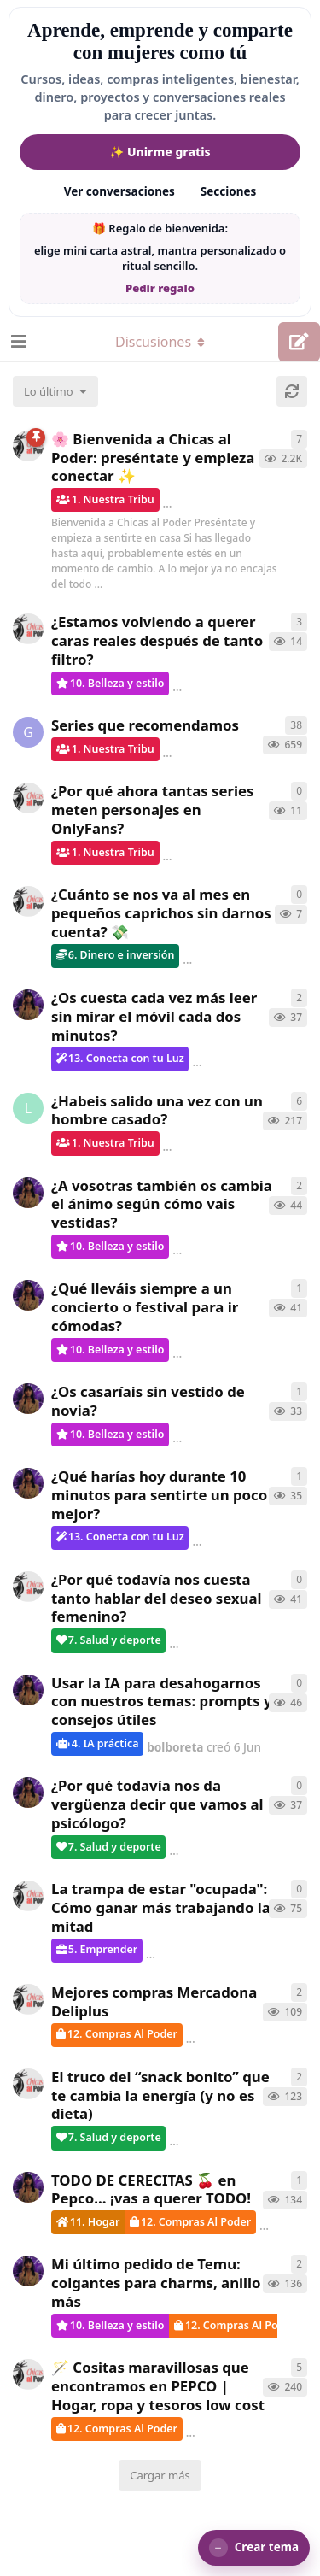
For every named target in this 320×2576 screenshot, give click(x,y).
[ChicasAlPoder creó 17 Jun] (28, 628)
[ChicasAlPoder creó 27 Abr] (28, 1999)
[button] (254, 2548)
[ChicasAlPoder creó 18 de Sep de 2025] (28, 446)
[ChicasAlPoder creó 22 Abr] (28, 2083)
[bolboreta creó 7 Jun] (28, 1004)
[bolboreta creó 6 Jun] (28, 1192)
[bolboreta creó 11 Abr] (28, 2271)
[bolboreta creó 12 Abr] (28, 2187)
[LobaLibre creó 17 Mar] (28, 1108)
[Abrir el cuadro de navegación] (17, 341)
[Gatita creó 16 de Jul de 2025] (28, 732)
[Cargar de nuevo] (291, 391)
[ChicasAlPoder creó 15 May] (28, 1896)
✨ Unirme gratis (159, 152)
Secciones (229, 191)
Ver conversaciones (119, 191)
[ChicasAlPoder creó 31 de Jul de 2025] (28, 2374)
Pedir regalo (160, 288)
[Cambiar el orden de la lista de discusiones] (55, 391)
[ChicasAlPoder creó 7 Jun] (28, 1586)
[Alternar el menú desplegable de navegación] (160, 341)
